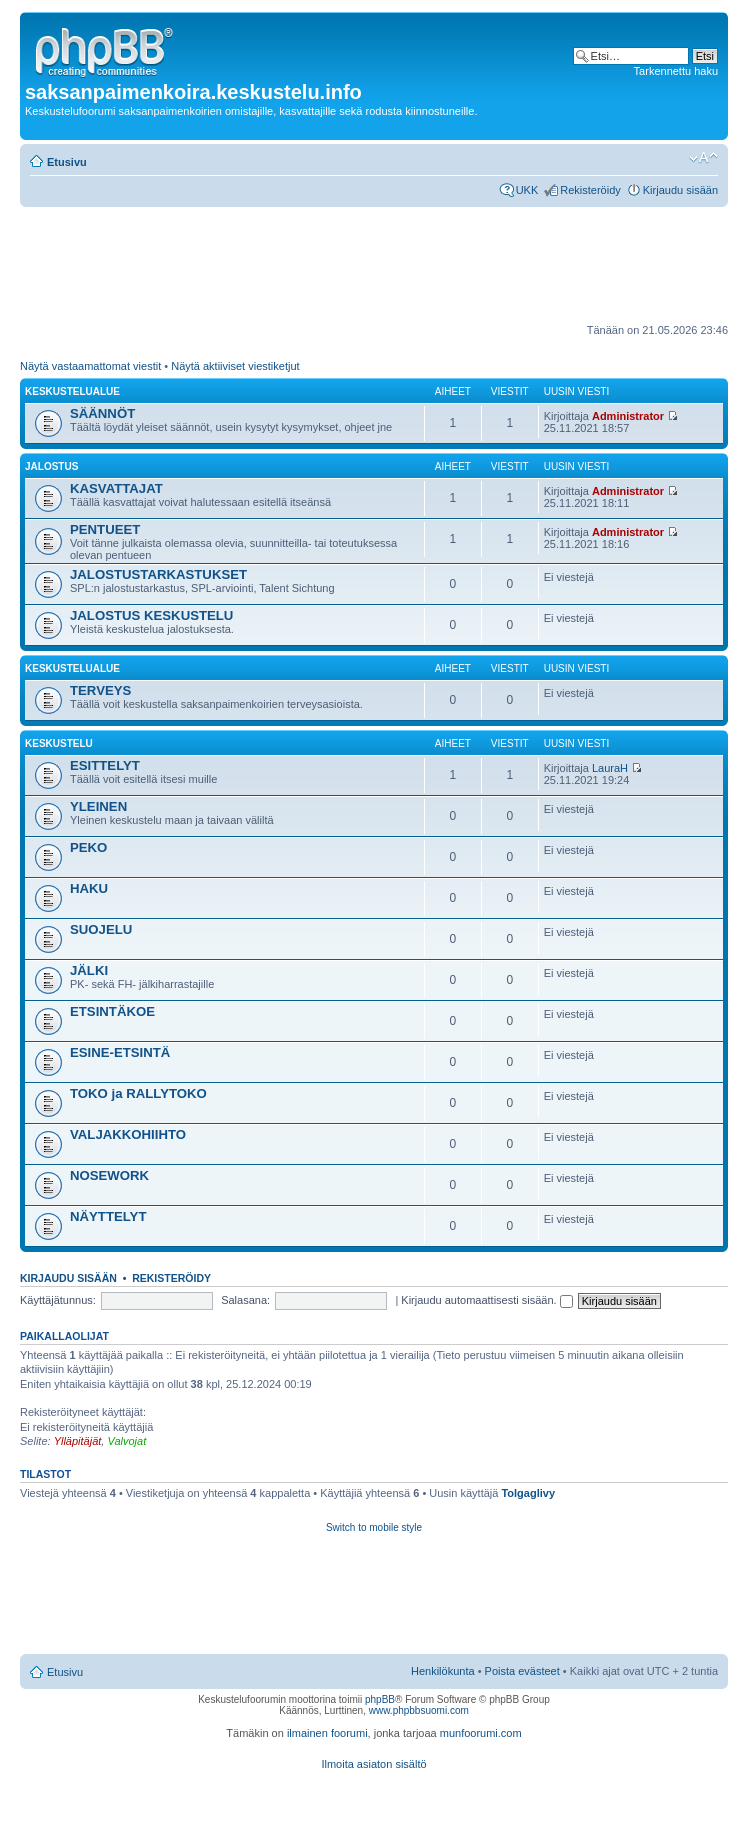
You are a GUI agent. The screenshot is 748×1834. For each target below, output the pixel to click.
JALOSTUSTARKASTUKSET (158, 574)
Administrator (628, 416)
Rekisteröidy (590, 190)
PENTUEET (105, 529)
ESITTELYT (105, 765)
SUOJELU (101, 929)
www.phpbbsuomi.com (419, 1710)
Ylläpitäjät (78, 1441)
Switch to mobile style (374, 1527)
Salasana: (245, 1300)
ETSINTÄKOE (112, 1011)
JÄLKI (89, 970)
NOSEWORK (109, 1175)
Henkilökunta (443, 1671)
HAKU (89, 888)
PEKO (88, 847)
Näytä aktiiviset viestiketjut (235, 366)
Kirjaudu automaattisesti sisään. (486, 1300)
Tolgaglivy (528, 1493)
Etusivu (67, 162)
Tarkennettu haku (676, 71)
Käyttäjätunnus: (58, 1300)
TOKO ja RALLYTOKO (138, 1093)
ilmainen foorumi (327, 1733)
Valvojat (126, 1441)
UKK (527, 190)
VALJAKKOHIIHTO (128, 1134)
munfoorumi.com (481, 1733)
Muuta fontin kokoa (703, 158)
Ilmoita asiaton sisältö (373, 1764)
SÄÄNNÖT (102, 413)
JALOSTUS (51, 466)
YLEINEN (98, 806)
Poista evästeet (522, 1671)
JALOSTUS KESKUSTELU (151, 615)
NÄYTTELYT (108, 1216)
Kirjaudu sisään (680, 190)
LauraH (610, 768)
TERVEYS (100, 690)
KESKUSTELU (59, 743)
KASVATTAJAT (116, 488)
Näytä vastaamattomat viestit (90, 366)
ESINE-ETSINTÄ (120, 1052)
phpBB (380, 1699)
